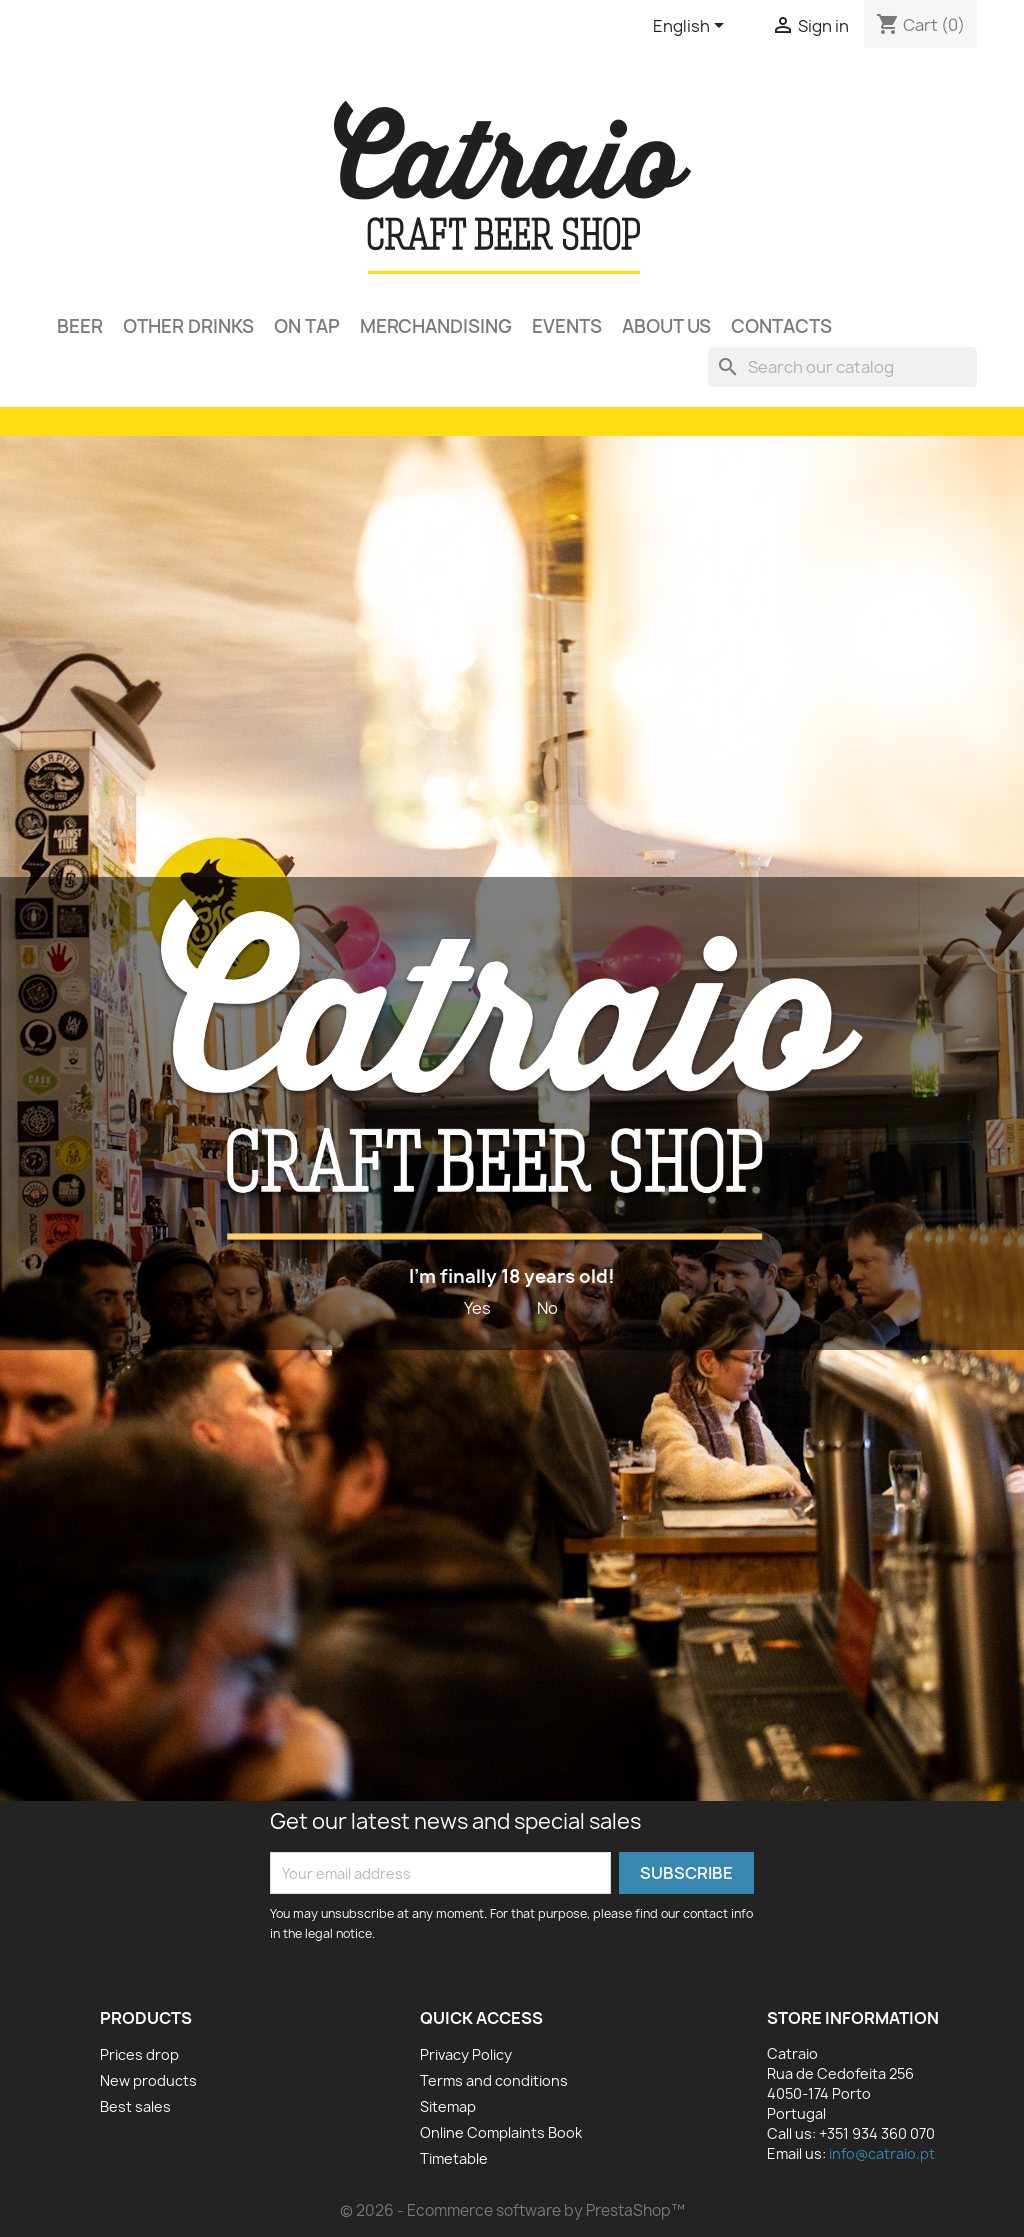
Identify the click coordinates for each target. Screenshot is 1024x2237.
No (547, 1308)
